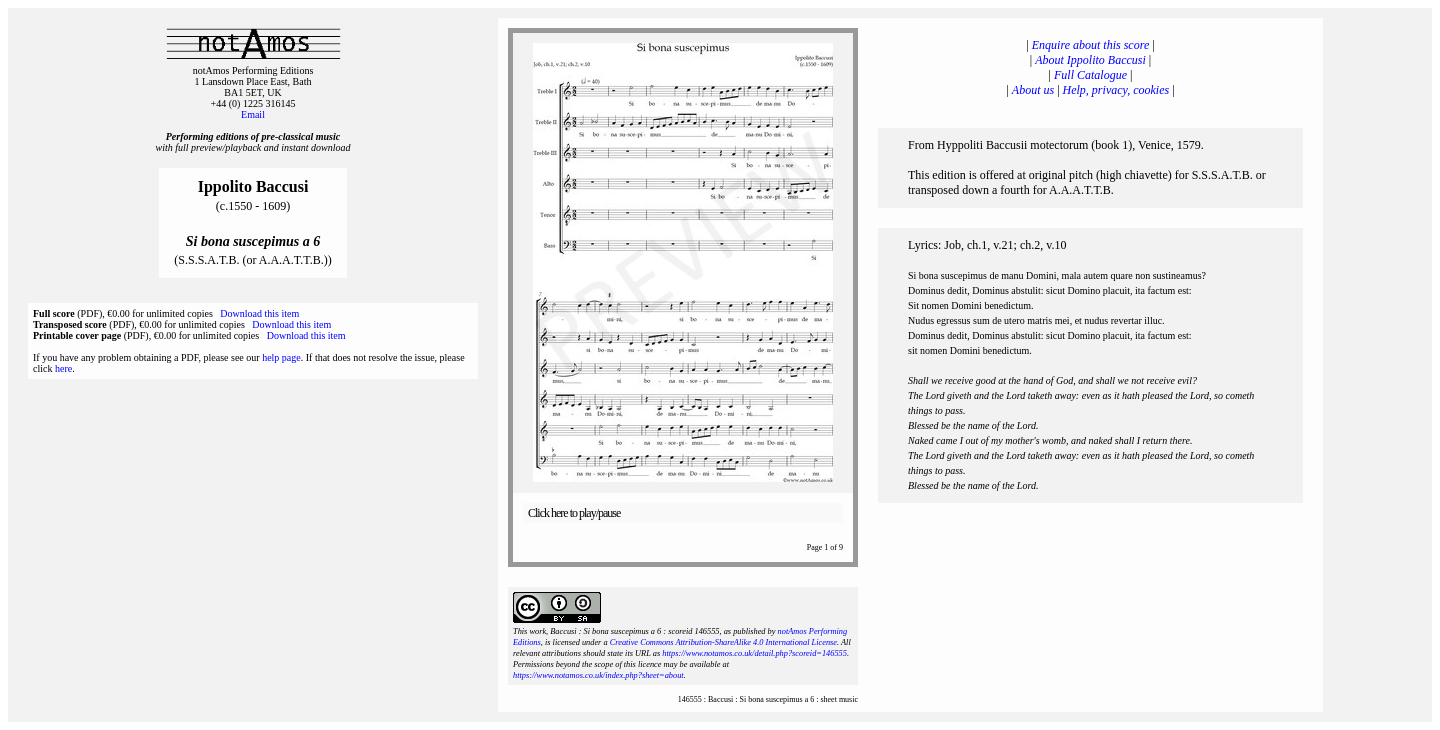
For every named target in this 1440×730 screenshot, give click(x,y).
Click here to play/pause (574, 513)
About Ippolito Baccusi (1090, 60)
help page (281, 357)
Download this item (259, 313)
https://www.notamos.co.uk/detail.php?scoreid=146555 (754, 653)
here (63, 368)
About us (1033, 90)
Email (253, 114)
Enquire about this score (1090, 45)
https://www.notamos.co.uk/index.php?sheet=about (598, 675)
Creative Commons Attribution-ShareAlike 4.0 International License (723, 642)
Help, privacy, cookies (1116, 90)
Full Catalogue (1090, 75)
